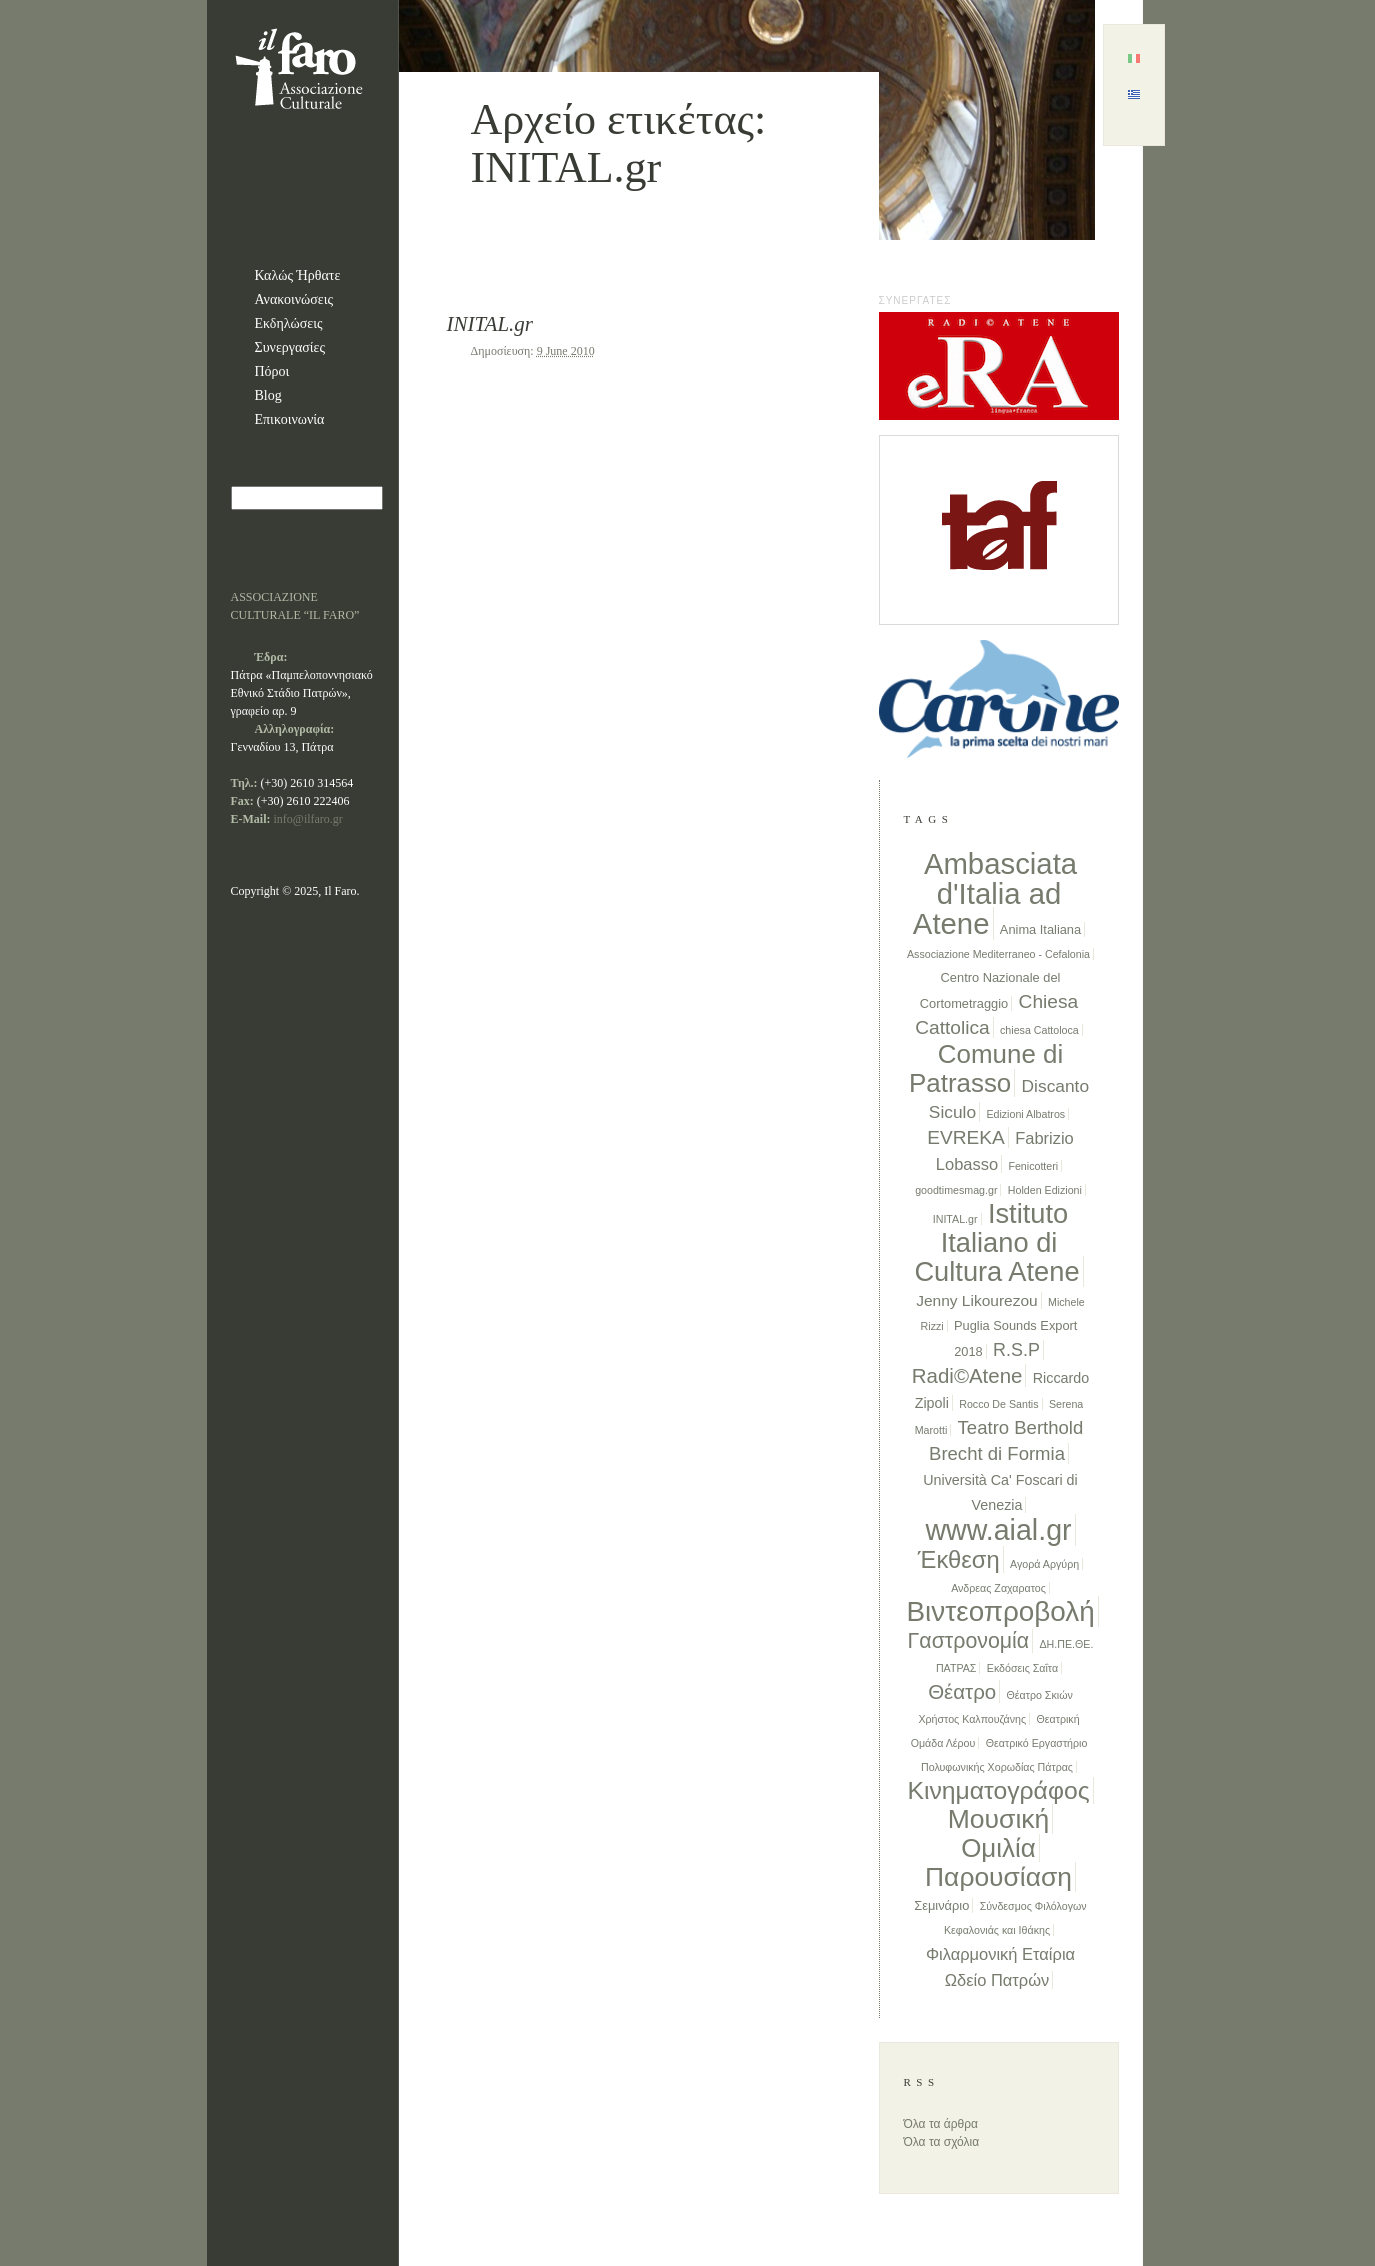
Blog (268, 395)
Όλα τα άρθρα (941, 2124)
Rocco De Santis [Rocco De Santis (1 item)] (998, 1404)
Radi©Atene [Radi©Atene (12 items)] (967, 1375)
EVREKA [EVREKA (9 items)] (966, 1137)
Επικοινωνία (290, 419)
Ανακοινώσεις (294, 299)
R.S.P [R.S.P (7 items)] (1016, 1350)
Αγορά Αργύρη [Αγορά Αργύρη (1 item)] (1044, 1564)
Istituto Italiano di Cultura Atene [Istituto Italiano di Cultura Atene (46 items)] (996, 1242)
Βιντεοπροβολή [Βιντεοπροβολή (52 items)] (1001, 1611)
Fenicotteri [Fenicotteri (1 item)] (1033, 1166)
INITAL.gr (490, 324)
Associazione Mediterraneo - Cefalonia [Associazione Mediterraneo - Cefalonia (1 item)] (998, 954)
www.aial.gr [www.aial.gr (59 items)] (998, 1530)
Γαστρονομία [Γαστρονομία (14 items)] (969, 1641)
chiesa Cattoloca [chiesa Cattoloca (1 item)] (1039, 1030)
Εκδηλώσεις (289, 323)
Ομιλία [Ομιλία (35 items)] (998, 1848)
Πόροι (272, 371)
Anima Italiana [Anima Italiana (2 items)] (1040, 929)
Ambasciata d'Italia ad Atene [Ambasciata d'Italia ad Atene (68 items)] (995, 893)
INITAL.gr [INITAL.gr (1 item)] (955, 1219)
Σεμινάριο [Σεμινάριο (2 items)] (941, 1905)
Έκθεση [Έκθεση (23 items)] (959, 1559)
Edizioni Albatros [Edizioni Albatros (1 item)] (1025, 1114)
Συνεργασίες (290, 347)
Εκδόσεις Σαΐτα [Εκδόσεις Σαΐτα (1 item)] (1022, 1668)
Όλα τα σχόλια (942, 2142)
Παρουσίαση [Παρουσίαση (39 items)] (998, 1877)
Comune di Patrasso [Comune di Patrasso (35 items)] (986, 1068)
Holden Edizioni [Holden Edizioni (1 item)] (1045, 1190)
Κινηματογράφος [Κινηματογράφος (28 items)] (998, 1790)
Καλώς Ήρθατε (298, 275)
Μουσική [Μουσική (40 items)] (999, 1819)
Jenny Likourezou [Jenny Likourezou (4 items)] (977, 1300)
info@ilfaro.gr (308, 819)
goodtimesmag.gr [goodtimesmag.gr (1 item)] (956, 1190)
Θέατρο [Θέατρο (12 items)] (962, 1691)
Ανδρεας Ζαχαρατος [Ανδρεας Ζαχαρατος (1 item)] (998, 1588)
